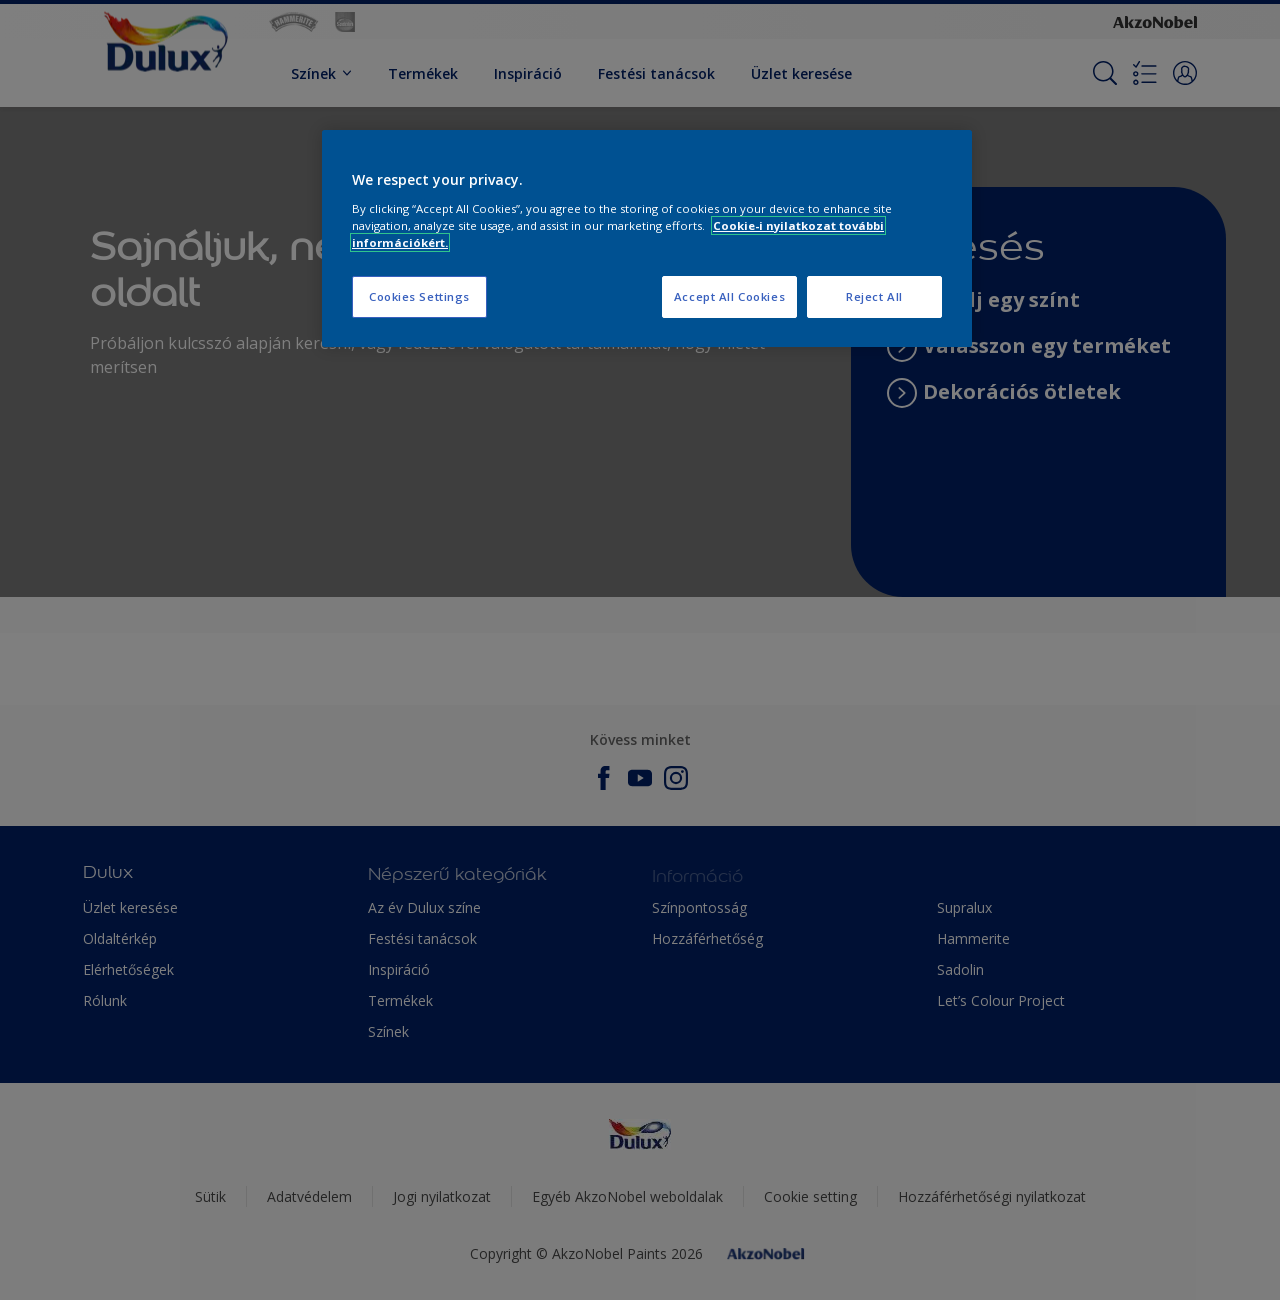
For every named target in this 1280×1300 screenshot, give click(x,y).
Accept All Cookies (729, 296)
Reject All (874, 296)
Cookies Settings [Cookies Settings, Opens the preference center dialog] (419, 296)
